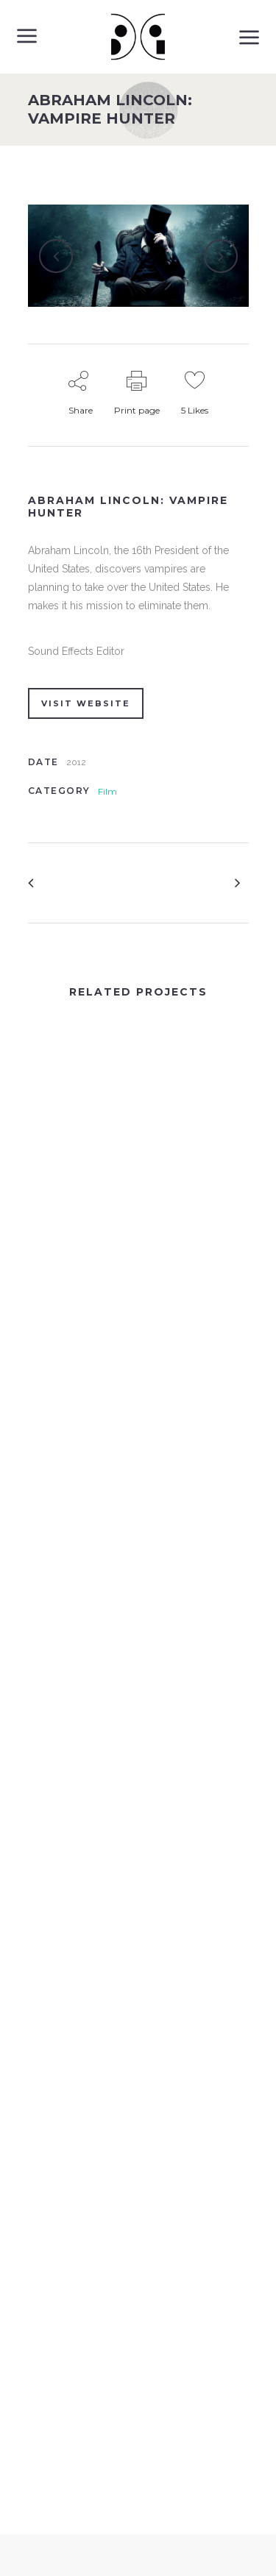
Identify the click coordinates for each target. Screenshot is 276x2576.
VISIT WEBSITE (85, 703)
